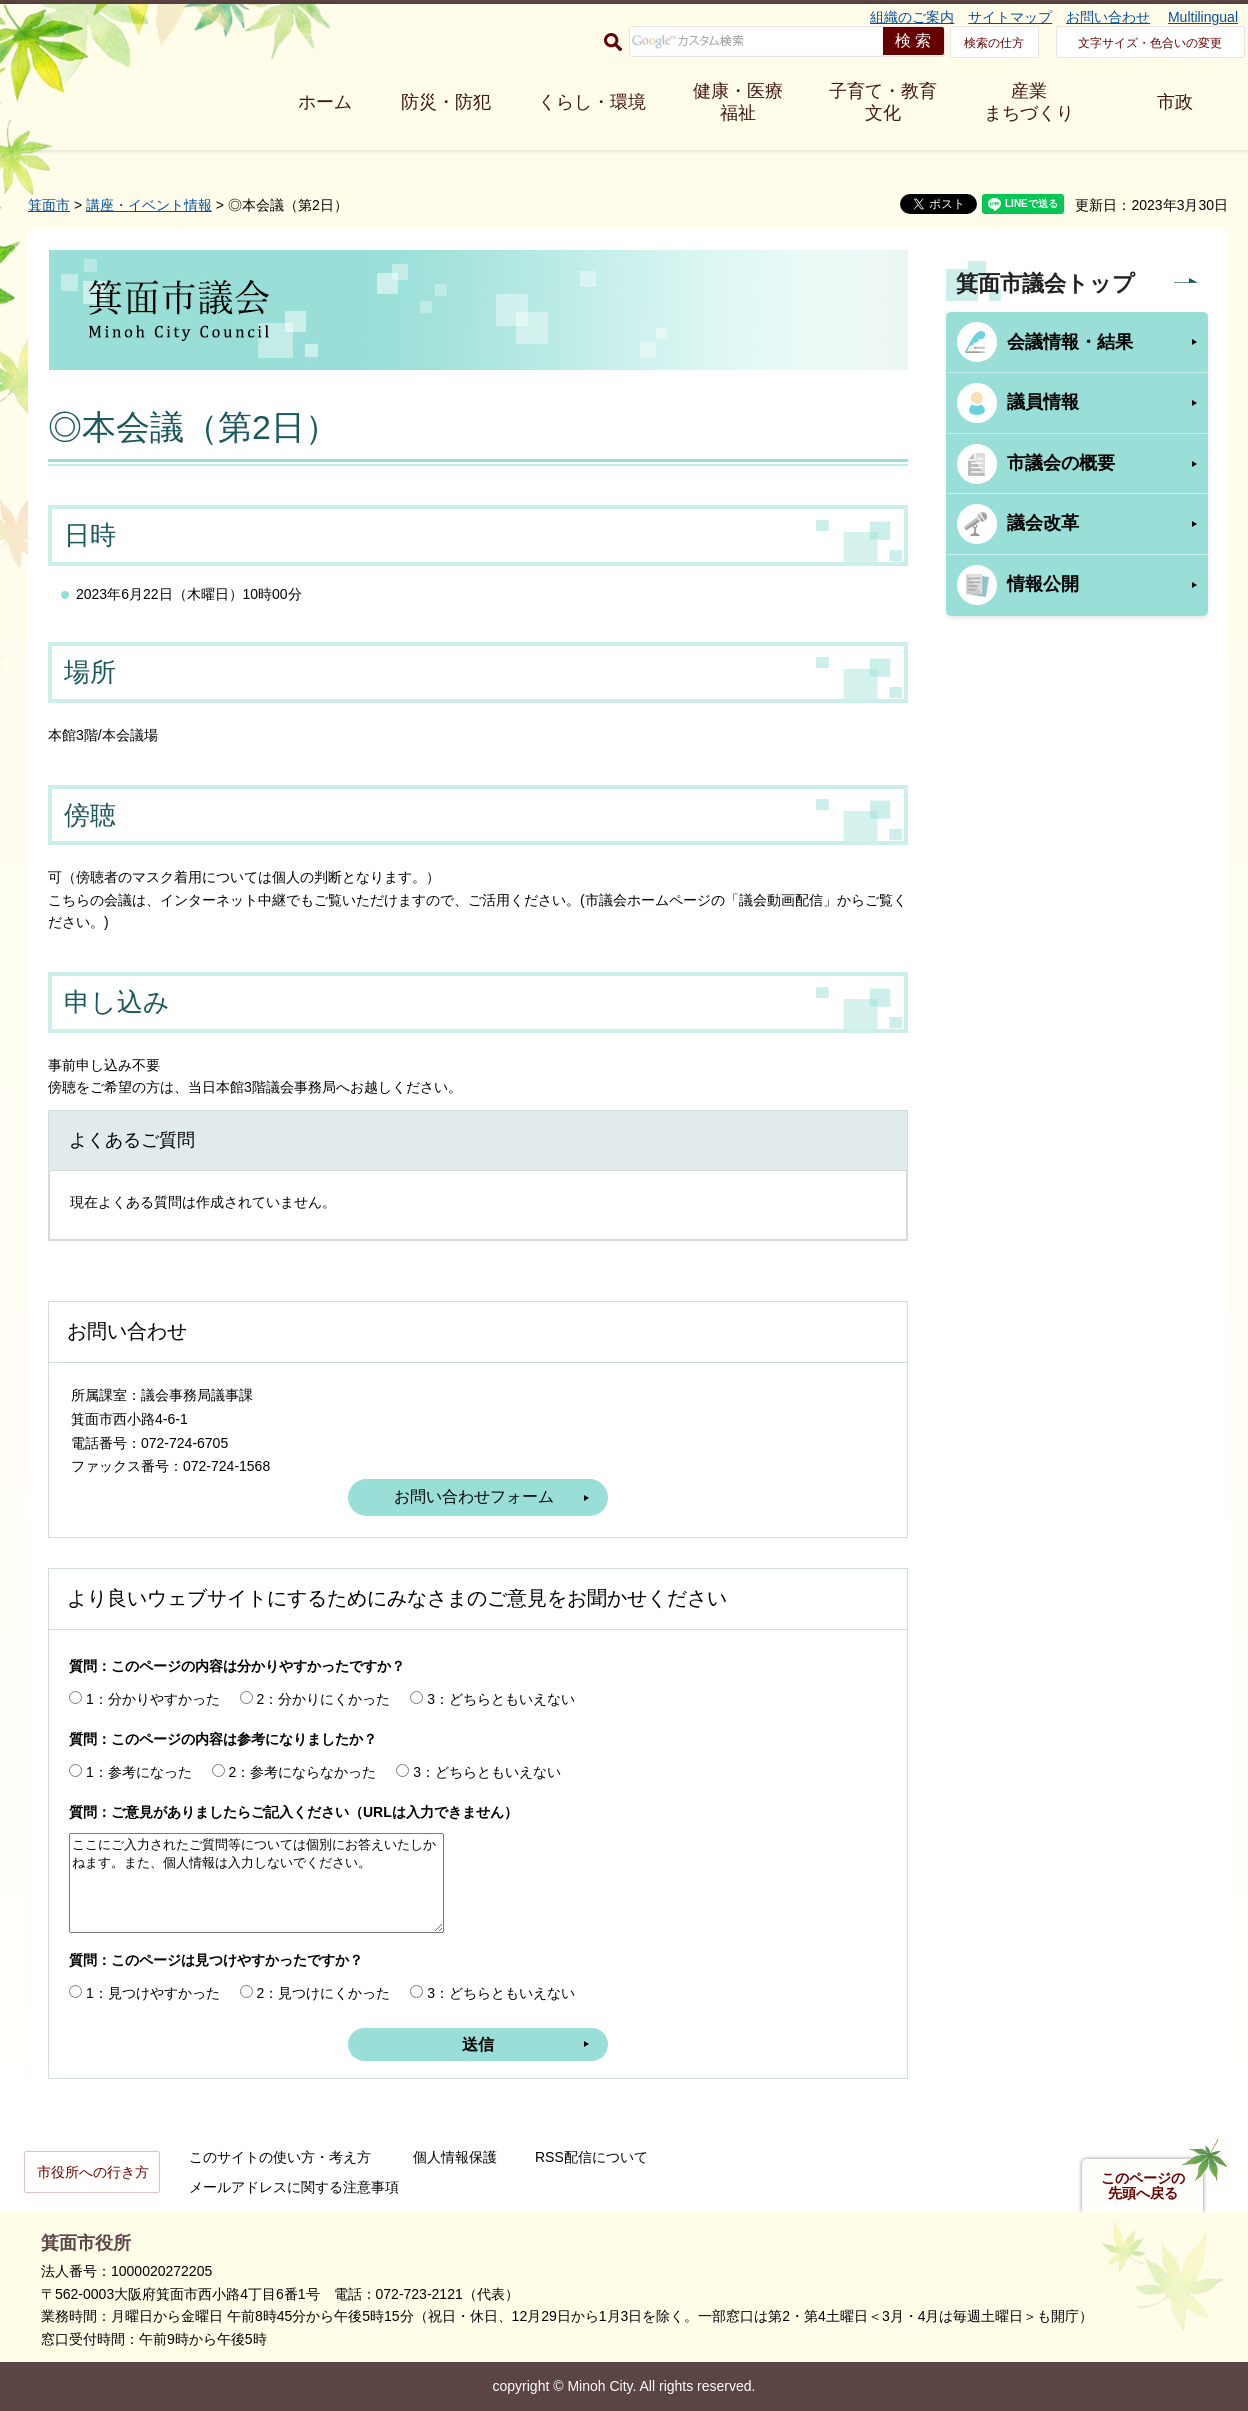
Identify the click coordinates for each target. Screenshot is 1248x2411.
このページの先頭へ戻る (1143, 2186)
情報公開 (1043, 584)
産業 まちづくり (1029, 102)
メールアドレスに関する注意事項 (294, 2187)
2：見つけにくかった (324, 1993)
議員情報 (1043, 402)
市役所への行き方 (93, 2172)
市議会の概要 (1061, 463)
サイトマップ (1010, 17)
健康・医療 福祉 (738, 102)
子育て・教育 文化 (883, 102)
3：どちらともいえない (501, 1699)
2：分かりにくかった (324, 1699)
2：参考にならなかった (303, 1772)
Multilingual (1203, 17)
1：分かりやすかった (153, 1699)
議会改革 (1043, 523)
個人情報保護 (455, 2157)
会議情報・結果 (1070, 342)
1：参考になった (139, 1772)
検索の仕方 (994, 43)
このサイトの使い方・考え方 (280, 2157)
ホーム (325, 102)
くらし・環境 (592, 102)
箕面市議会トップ (1045, 283)
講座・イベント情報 (149, 205)
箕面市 (49, 205)
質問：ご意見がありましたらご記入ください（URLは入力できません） (293, 1812)
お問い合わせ (1108, 17)
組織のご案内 (912, 17)
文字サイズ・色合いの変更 (1150, 43)
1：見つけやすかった (153, 1993)
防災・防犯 (446, 102)
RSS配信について (591, 2157)
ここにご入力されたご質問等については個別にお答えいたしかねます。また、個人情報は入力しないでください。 (256, 1883)
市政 (1175, 102)
